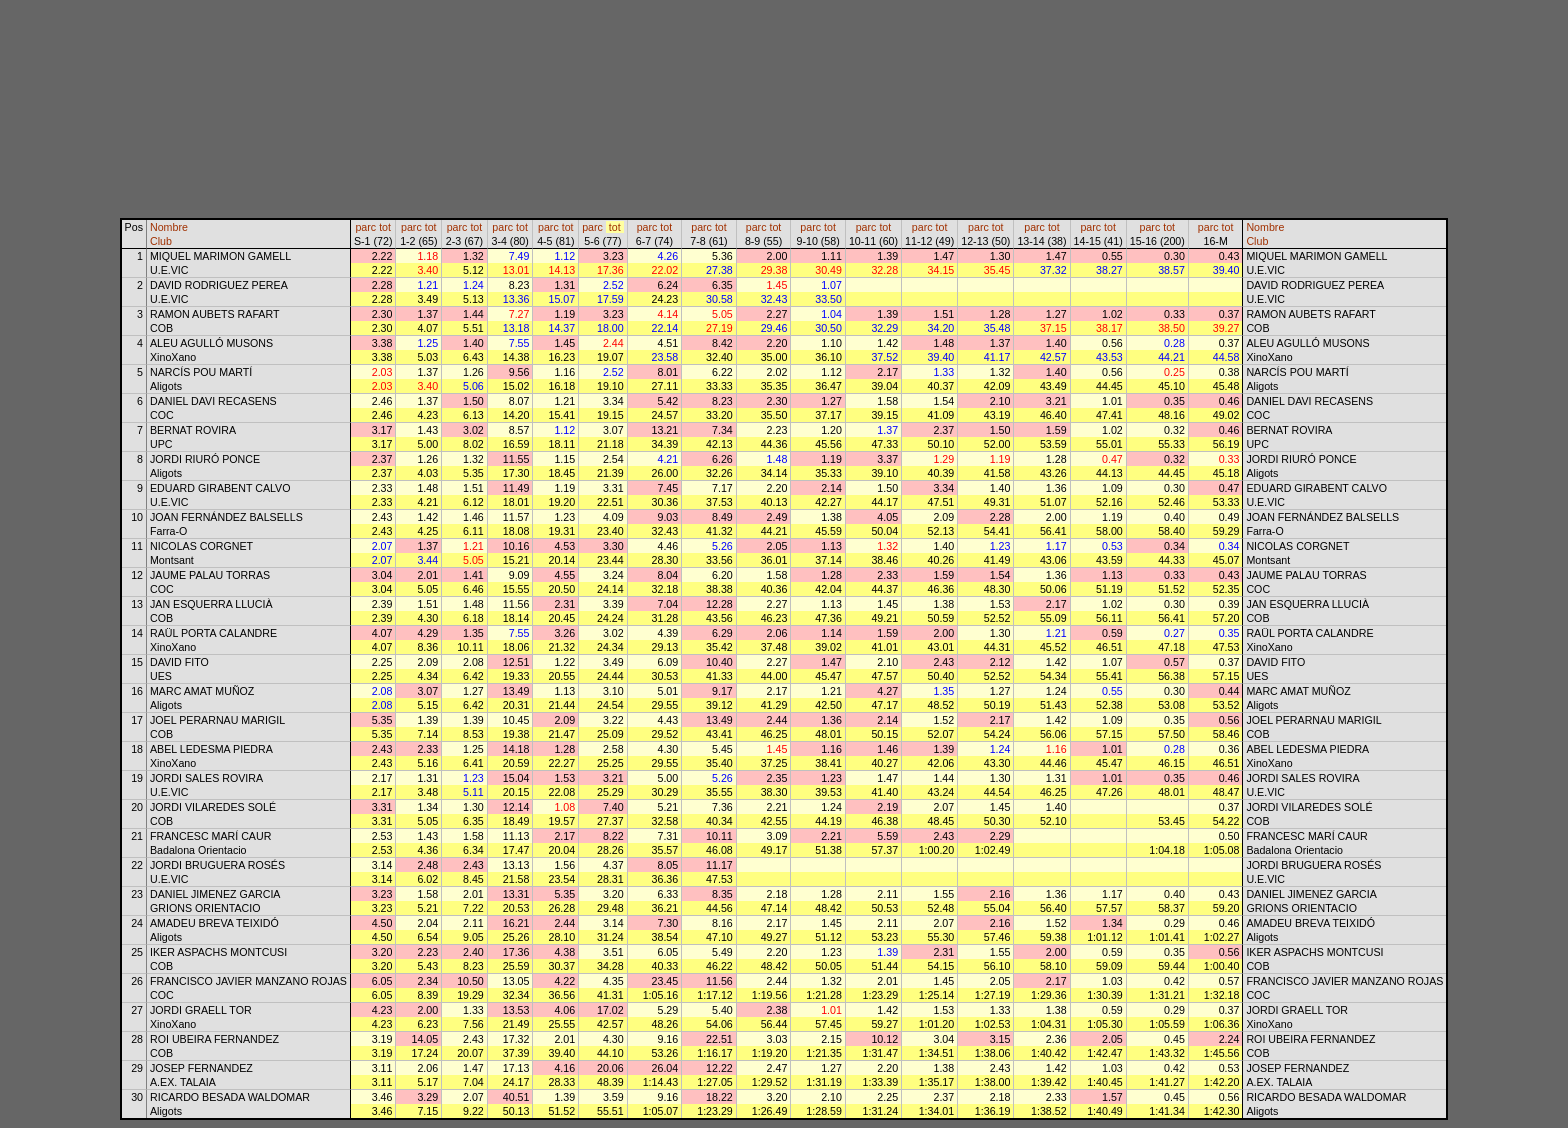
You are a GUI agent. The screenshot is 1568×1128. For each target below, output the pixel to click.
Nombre (169, 227)
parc (365, 227)
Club (161, 241)
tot (385, 227)
